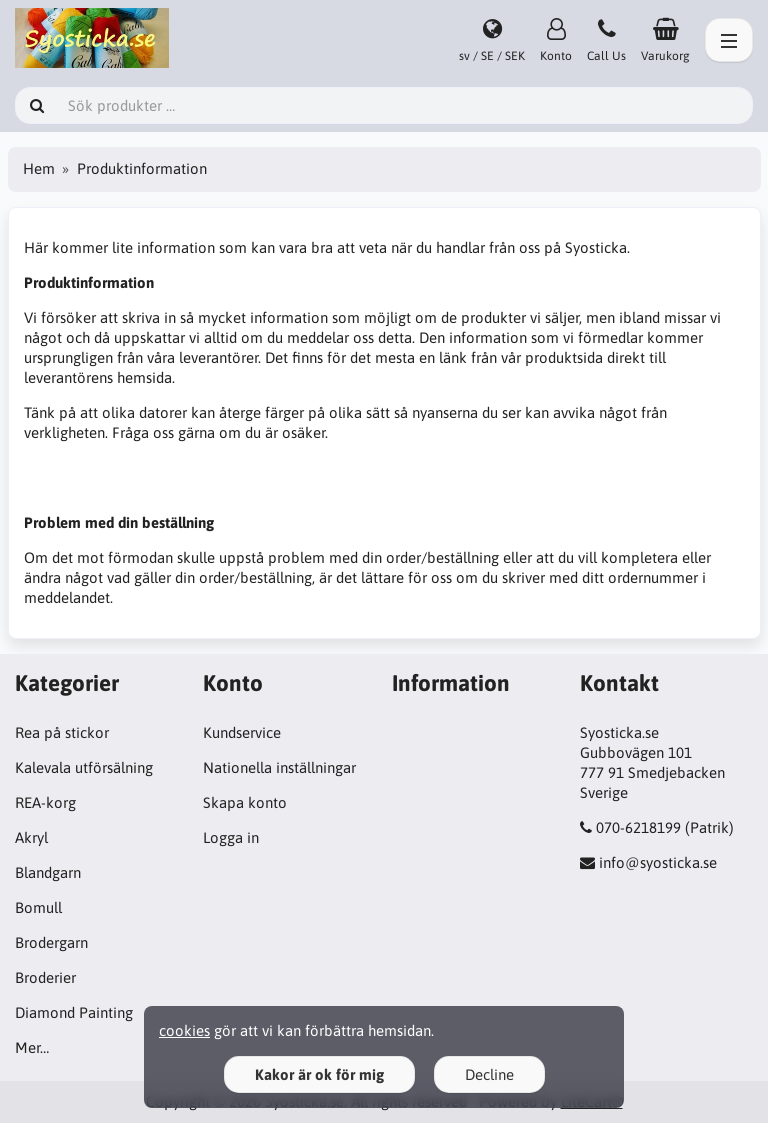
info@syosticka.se (658, 862)
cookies (184, 1030)
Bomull (38, 907)
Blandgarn (48, 872)
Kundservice (242, 732)
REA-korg (45, 802)
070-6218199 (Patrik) (665, 827)
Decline (489, 1074)
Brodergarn (51, 942)
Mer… (32, 1047)
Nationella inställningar (279, 767)
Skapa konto (245, 802)
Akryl (31, 837)
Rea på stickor (62, 732)
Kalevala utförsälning (84, 767)
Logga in (231, 837)
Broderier (45, 977)
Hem (39, 168)
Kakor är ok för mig (319, 1074)
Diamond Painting (74, 1012)
